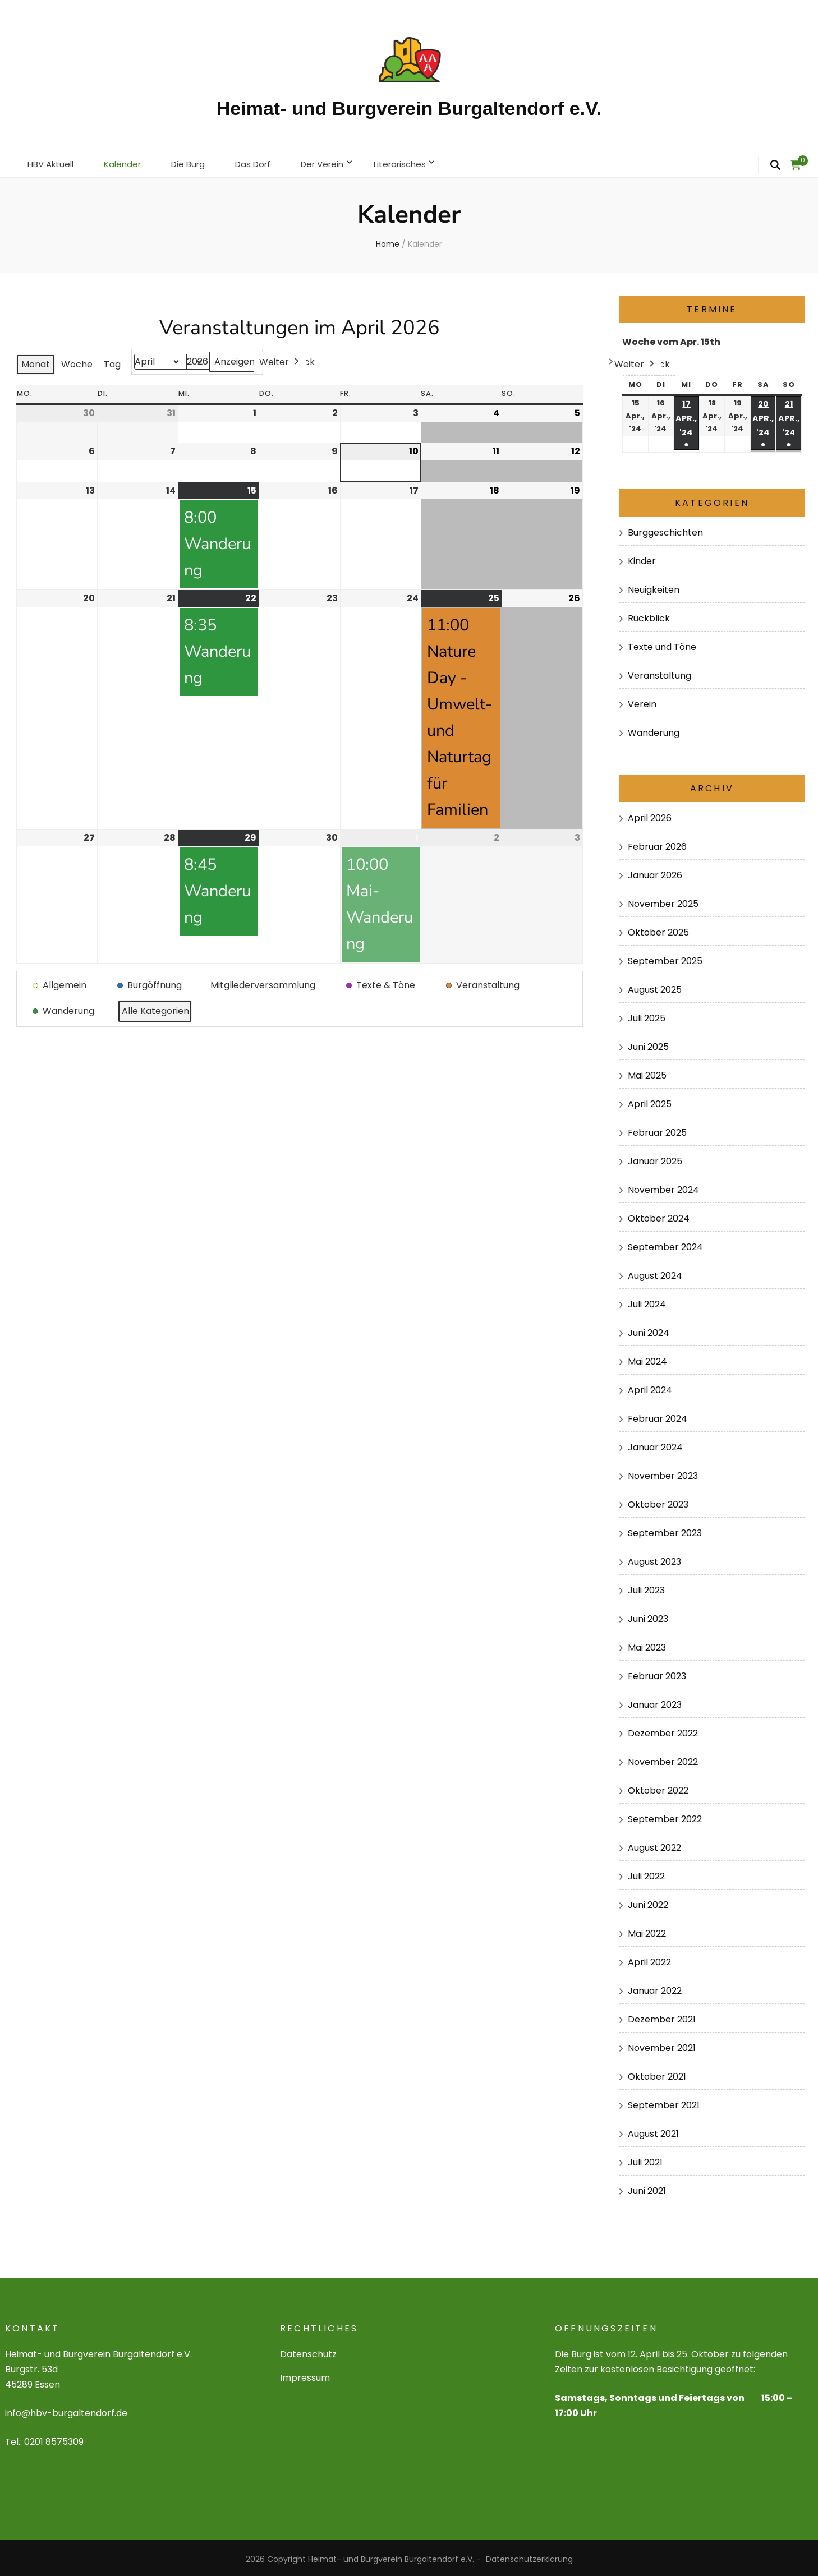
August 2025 (655, 986)
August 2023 (654, 1558)
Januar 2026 (655, 871)
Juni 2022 (648, 1901)
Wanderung (653, 729)
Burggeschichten (665, 529)
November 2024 (663, 1186)
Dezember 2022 (663, 1730)
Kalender (128, 161)
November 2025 (663, 900)
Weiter (280, 359)
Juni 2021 (647, 2187)
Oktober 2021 (657, 2073)
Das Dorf (264, 161)
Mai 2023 (647, 1644)
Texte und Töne (662, 643)
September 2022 (665, 1815)
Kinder (642, 557)
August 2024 (655, 1272)
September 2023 (665, 1529)
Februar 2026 (657, 843)
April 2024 (650, 1386)
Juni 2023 (648, 1615)
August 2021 (653, 2129)
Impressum (305, 2374)
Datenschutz (308, 2350)
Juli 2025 (646, 1014)
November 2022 (663, 1758)
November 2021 (662, 2044)
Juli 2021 (645, 2158)
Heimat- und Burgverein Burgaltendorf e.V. (409, 108)
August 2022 (654, 1844)
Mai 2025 (647, 1072)
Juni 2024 (648, 1329)
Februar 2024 (657, 1415)
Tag (112, 360)
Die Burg (196, 161)
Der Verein (337, 161)
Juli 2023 (646, 1586)
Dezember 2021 (662, 2016)
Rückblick (649, 615)
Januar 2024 (655, 1443)
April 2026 (650, 814)
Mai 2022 (647, 1930)
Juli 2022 (646, 1873)
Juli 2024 (647, 1300)
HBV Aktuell (52, 161)
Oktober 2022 (658, 1787)
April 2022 (649, 1958)
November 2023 (663, 1472)
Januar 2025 (655, 1157)
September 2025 (665, 957)
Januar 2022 (655, 1987)
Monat (35, 360)
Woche (77, 360)
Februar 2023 (657, 1672)
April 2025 (650, 1100)
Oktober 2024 (659, 1215)
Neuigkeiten (653, 586)
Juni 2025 (648, 1043)
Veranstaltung (659, 672)
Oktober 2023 (658, 1501)
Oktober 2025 (658, 929)
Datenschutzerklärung (529, 2555)
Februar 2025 (657, 1129)
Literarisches (420, 161)
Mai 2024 (647, 1358)
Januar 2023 (655, 1701)
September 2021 (664, 2101)
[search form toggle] (775, 165)
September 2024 (665, 1243)
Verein (642, 700)
